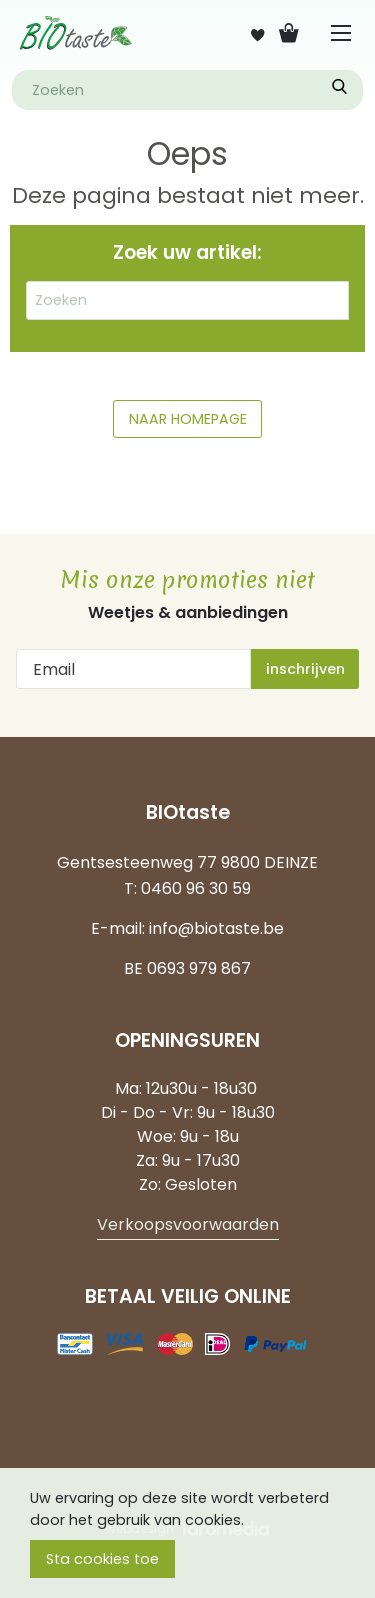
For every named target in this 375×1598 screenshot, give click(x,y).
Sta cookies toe (102, 1559)
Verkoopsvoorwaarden (188, 1224)
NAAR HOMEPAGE (188, 419)
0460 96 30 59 (196, 888)
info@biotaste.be (216, 928)
